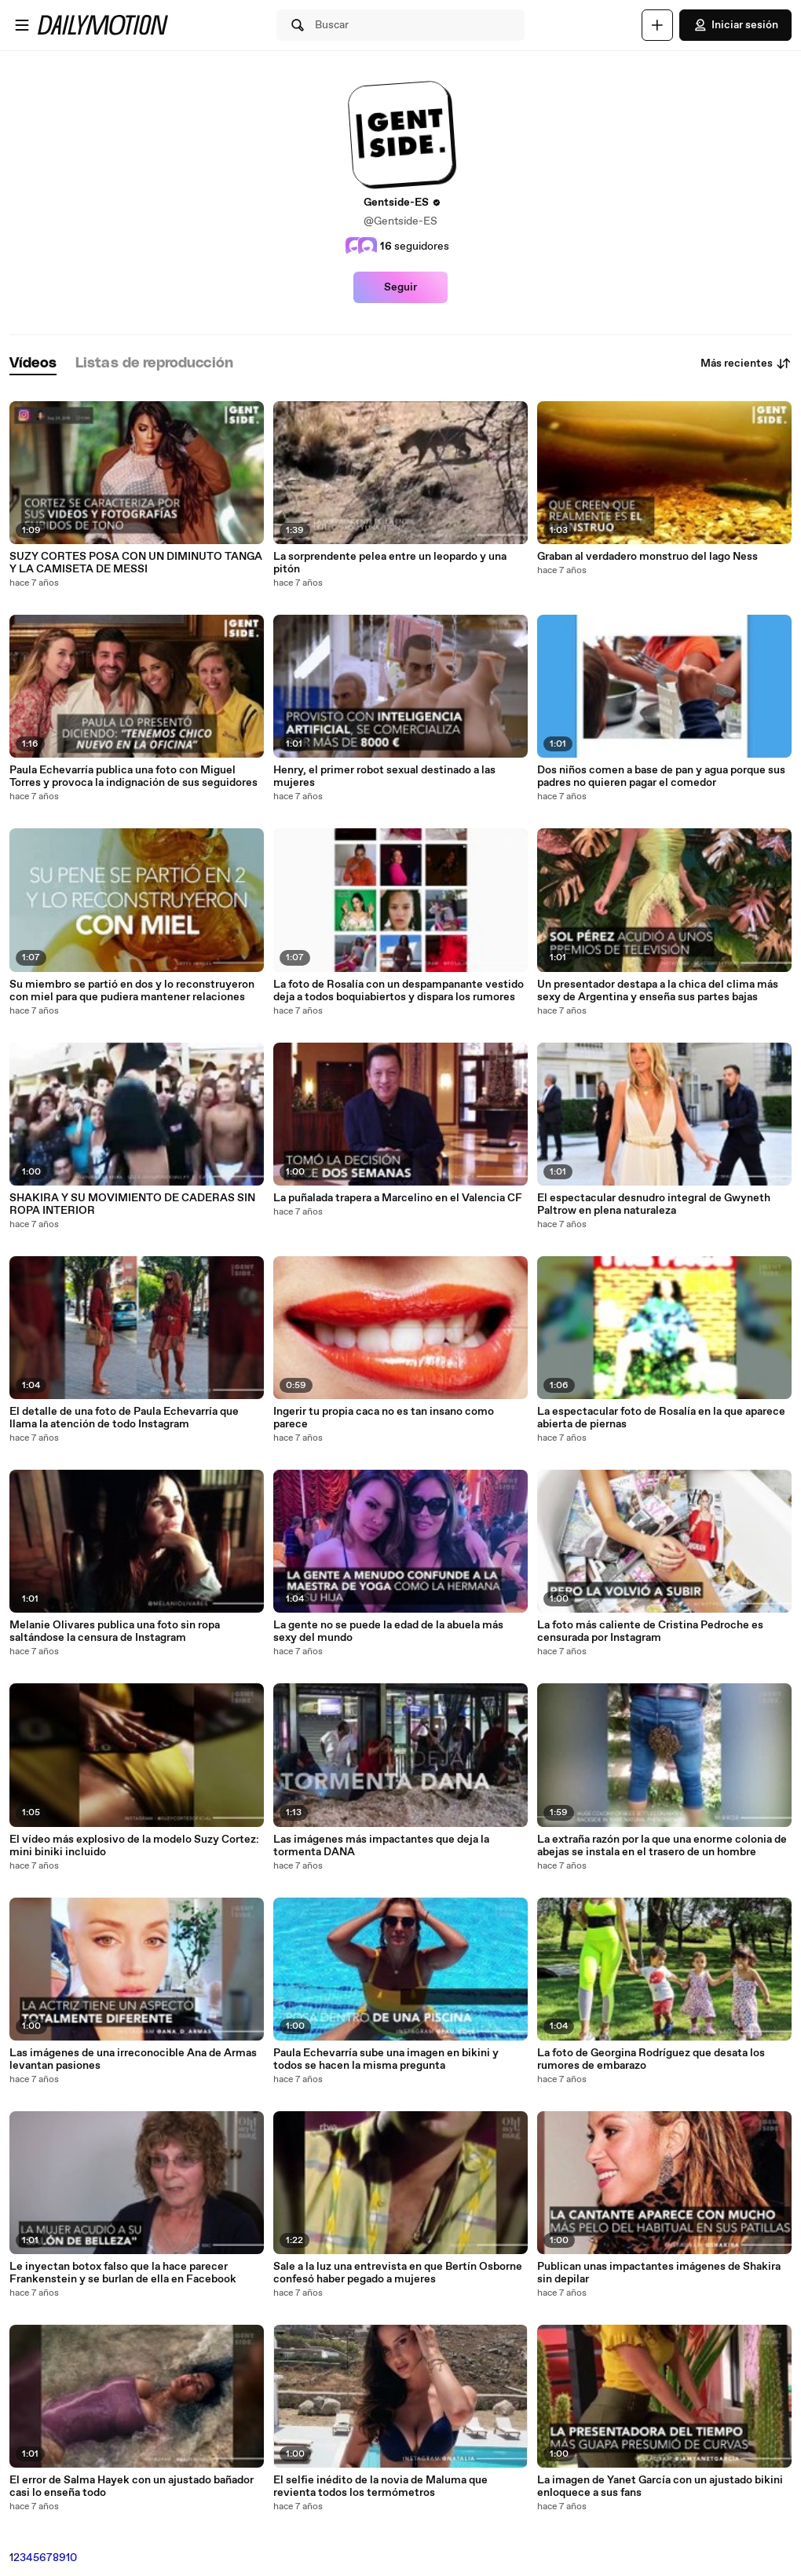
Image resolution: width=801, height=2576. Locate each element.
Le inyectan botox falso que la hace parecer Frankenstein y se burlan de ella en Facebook (122, 2273)
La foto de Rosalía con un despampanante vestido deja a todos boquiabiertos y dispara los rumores (398, 990)
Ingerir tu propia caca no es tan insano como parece (383, 1418)
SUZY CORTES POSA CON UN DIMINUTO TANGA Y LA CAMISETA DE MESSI (135, 562)
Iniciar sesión (735, 25)
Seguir (400, 287)
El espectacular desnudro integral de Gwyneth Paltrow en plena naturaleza (653, 1204)
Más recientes (746, 363)
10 (71, 2558)
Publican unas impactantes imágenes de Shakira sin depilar (659, 2273)
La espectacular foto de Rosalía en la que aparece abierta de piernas (661, 1418)
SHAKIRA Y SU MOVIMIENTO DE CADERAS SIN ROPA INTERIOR (132, 1204)
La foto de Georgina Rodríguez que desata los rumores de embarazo (651, 2059)
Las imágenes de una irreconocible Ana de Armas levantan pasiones (133, 2059)
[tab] (33, 364)
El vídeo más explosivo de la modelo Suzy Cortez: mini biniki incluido (134, 1845)
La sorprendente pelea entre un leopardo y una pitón (390, 562)
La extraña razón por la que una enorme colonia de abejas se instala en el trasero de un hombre (662, 1845)
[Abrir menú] (22, 25)
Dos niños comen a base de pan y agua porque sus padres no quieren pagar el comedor (661, 776)
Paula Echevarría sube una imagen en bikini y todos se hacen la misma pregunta (386, 2059)
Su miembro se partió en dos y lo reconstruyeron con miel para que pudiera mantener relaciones (131, 990)
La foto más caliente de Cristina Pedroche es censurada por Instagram (650, 1631)
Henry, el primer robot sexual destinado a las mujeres (384, 776)
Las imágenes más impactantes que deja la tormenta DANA (381, 1845)
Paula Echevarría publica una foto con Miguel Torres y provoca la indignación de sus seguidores (133, 776)
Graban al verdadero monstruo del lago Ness (647, 556)
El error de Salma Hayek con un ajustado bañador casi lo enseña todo (131, 2486)
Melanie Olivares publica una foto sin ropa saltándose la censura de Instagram (114, 1631)
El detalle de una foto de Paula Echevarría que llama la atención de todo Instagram (124, 1418)
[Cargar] (657, 25)
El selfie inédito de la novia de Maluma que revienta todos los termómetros (380, 2486)
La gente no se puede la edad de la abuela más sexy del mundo (388, 1631)
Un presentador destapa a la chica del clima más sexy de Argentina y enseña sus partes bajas (657, 990)
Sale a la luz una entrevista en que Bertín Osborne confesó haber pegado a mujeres (397, 2273)
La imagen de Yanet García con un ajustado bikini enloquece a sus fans (660, 2486)
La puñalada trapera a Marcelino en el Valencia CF (397, 1198)
